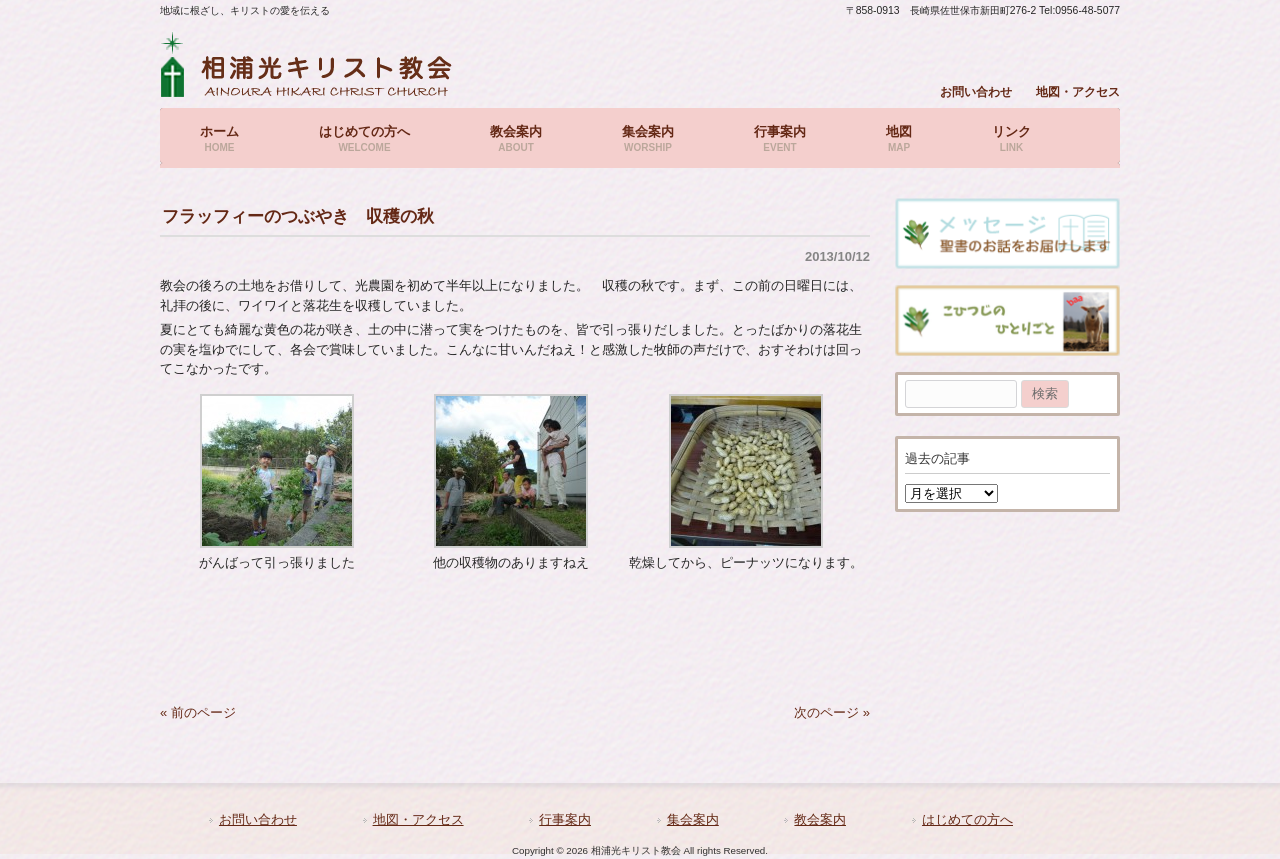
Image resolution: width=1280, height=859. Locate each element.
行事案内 (565, 819)
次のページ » (832, 712)
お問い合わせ (976, 91)
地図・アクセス (1078, 91)
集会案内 (693, 819)
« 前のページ (198, 712)
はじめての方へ (967, 819)
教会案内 (820, 819)
